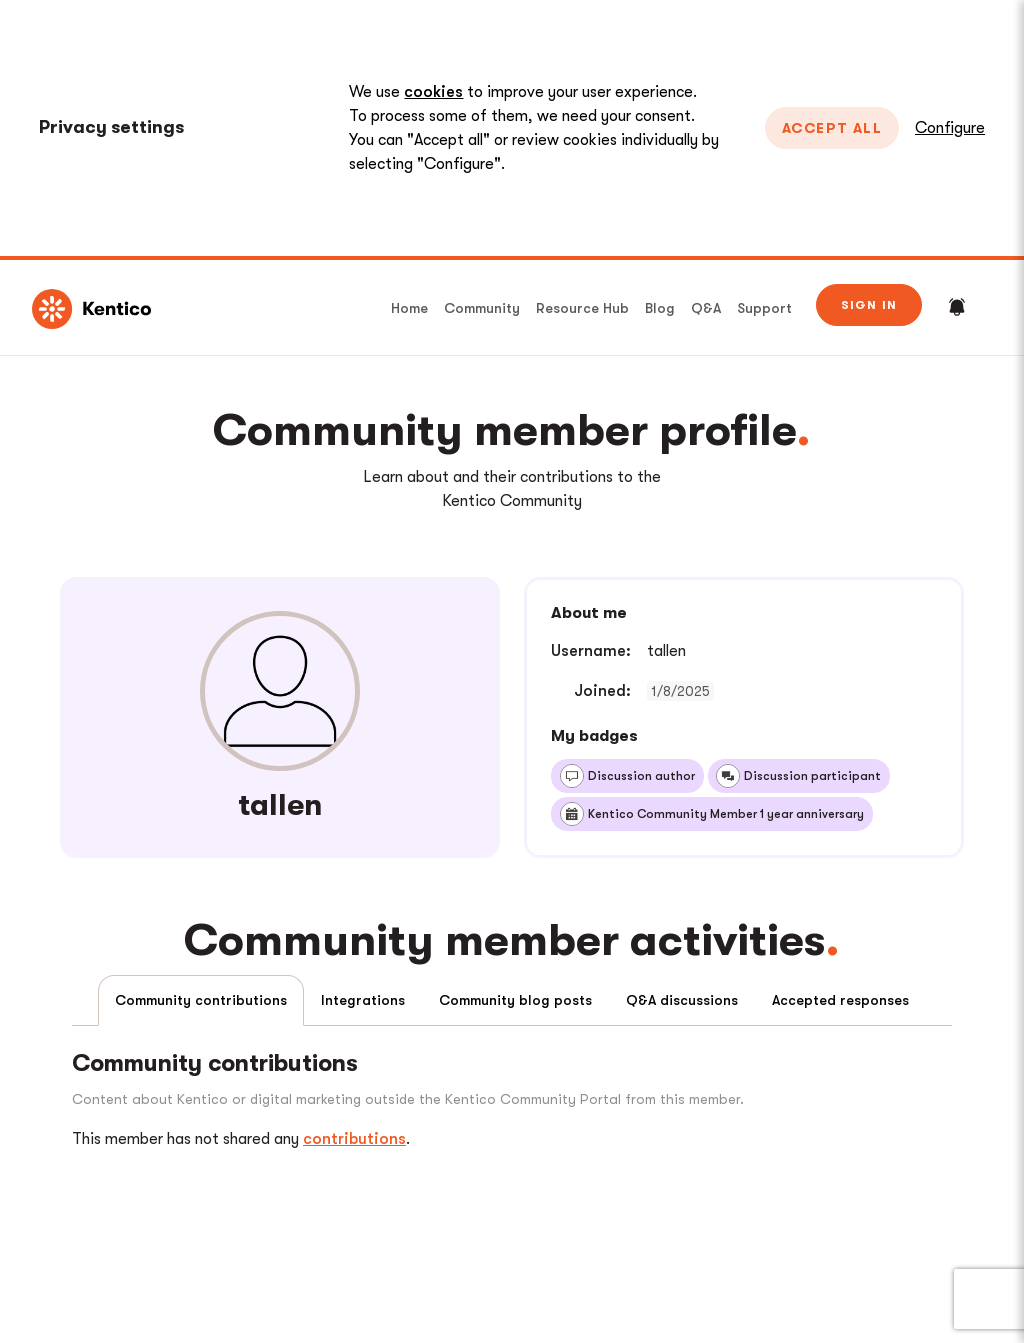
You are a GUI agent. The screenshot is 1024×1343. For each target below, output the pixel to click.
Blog (660, 308)
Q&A (706, 308)
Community (482, 308)
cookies (433, 92)
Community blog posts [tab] (515, 1000)
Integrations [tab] (363, 1000)
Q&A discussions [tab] (682, 1000)
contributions (354, 1139)
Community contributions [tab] (201, 1000)
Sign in (869, 305)
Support (764, 308)
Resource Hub (582, 308)
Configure (950, 128)
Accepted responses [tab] (840, 1000)
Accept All (832, 128)
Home (409, 308)
